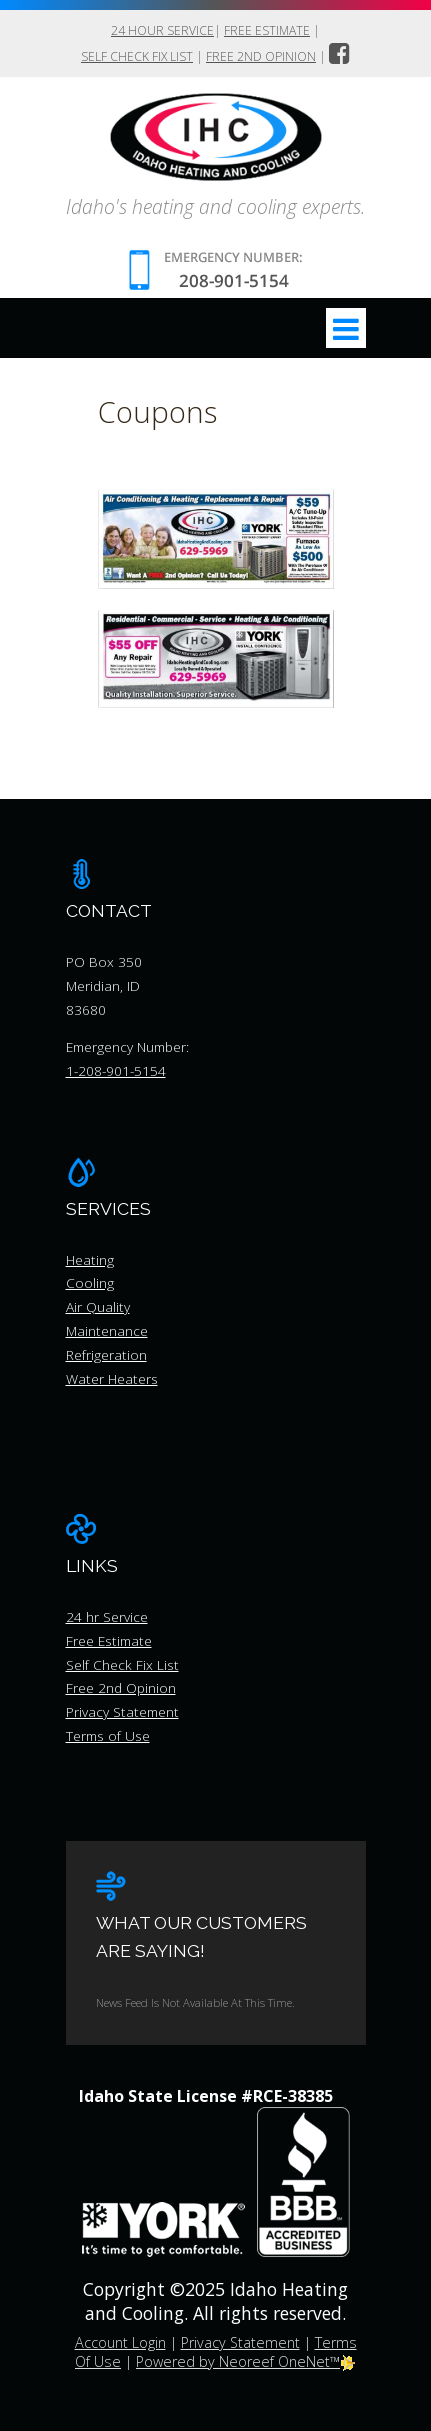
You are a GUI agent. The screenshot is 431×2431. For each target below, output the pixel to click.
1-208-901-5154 (116, 1070)
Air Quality (98, 1306)
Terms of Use (108, 1735)
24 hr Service (107, 1616)
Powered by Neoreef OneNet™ (246, 2361)
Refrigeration (106, 1354)
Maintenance (107, 1330)
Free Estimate (267, 30)
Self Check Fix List (137, 56)
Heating (90, 1259)
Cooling (90, 1282)
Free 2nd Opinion (261, 56)
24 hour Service (162, 30)
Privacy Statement (122, 1711)
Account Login (120, 2342)
